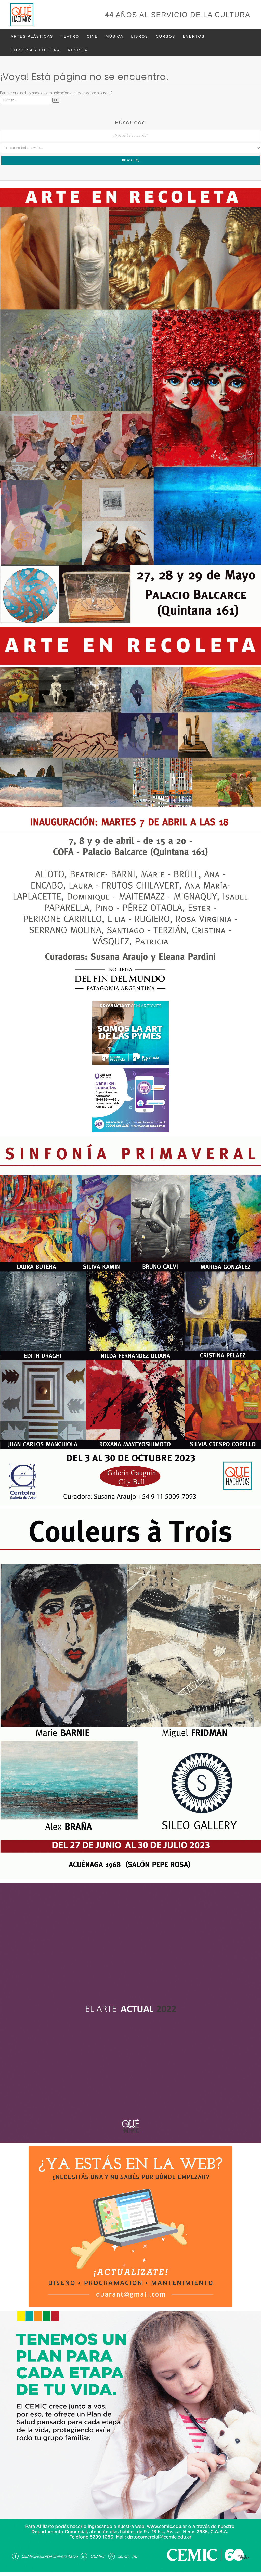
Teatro (70, 36)
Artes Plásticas (32, 36)
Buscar (130, 160)
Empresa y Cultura (35, 50)
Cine (92, 36)
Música (114, 36)
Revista (77, 50)
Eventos (194, 36)
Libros (139, 36)
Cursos (165, 36)
